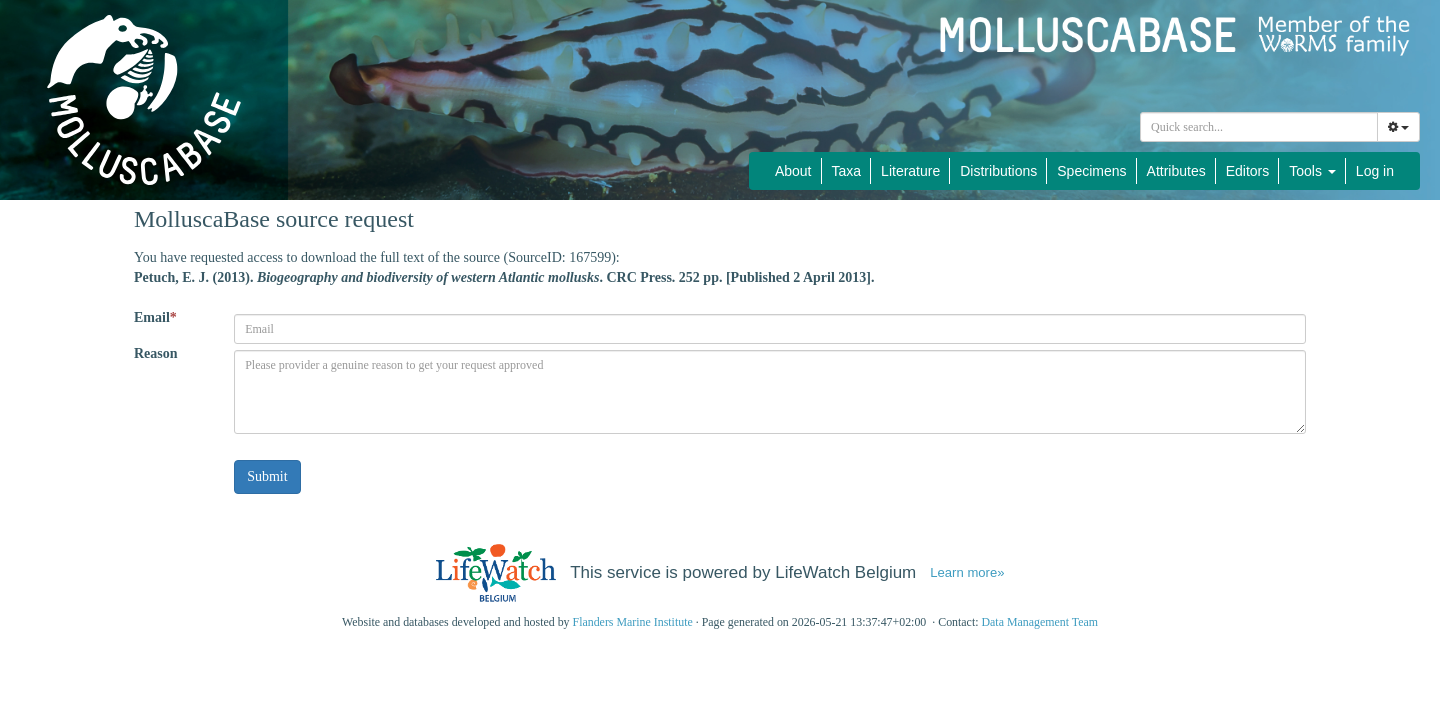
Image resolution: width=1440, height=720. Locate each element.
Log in (1375, 171)
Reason (156, 353)
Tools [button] (1312, 171)
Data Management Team (1039, 622)
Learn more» (967, 572)
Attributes (1176, 171)
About (793, 171)
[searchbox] (1262, 127)
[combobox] (1259, 127)
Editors (1248, 171)
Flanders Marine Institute (633, 622)
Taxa (847, 171)
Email (155, 317)
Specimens (1091, 171)
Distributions (998, 171)
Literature (910, 171)
